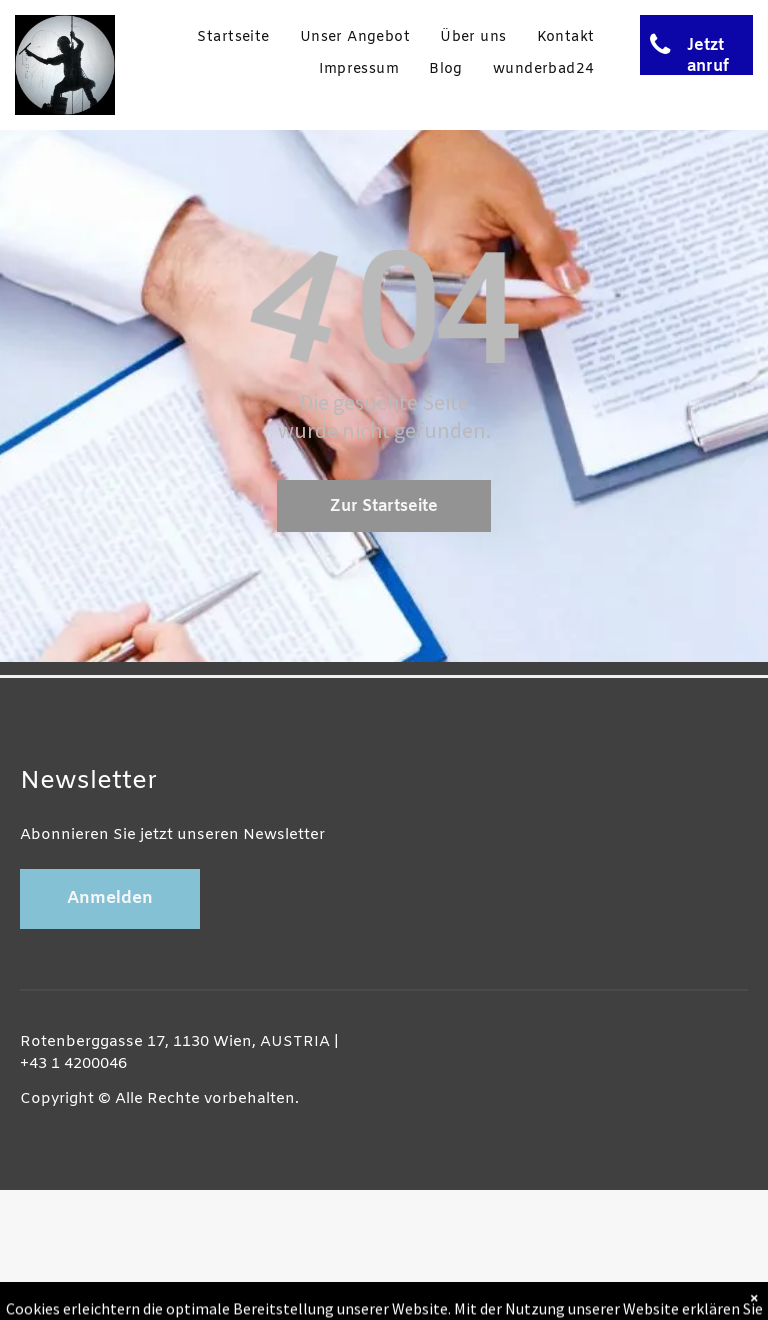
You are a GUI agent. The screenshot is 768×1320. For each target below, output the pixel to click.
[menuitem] (233, 38)
